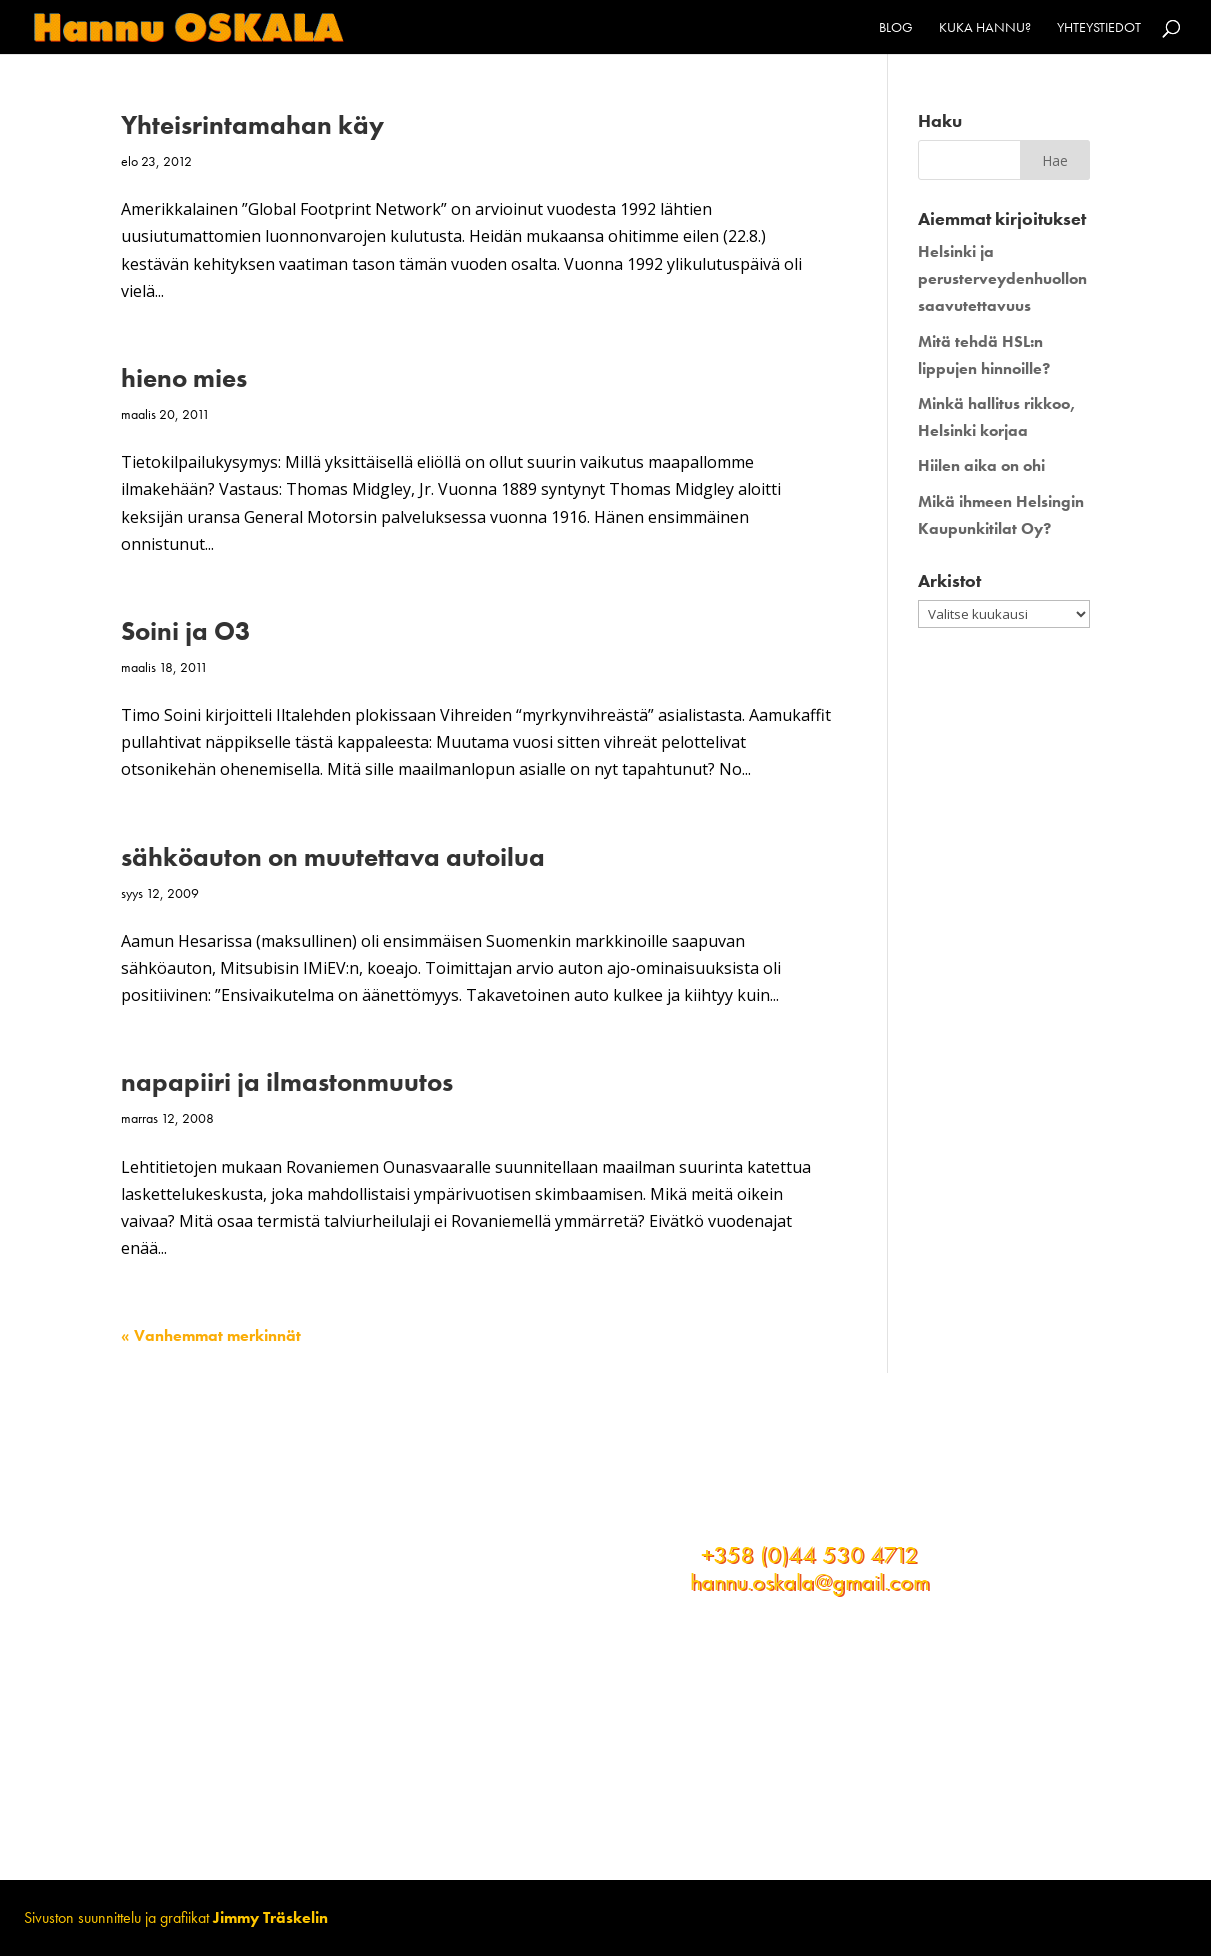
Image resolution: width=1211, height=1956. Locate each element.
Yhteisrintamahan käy (252, 125)
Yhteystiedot (1099, 28)
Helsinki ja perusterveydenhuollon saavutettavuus (1002, 278)
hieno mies (184, 378)
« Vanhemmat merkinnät (211, 1335)
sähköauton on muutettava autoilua (333, 857)
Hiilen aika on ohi (981, 465)
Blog (896, 28)
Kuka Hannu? (985, 28)
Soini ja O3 (186, 631)
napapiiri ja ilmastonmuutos (287, 1082)
